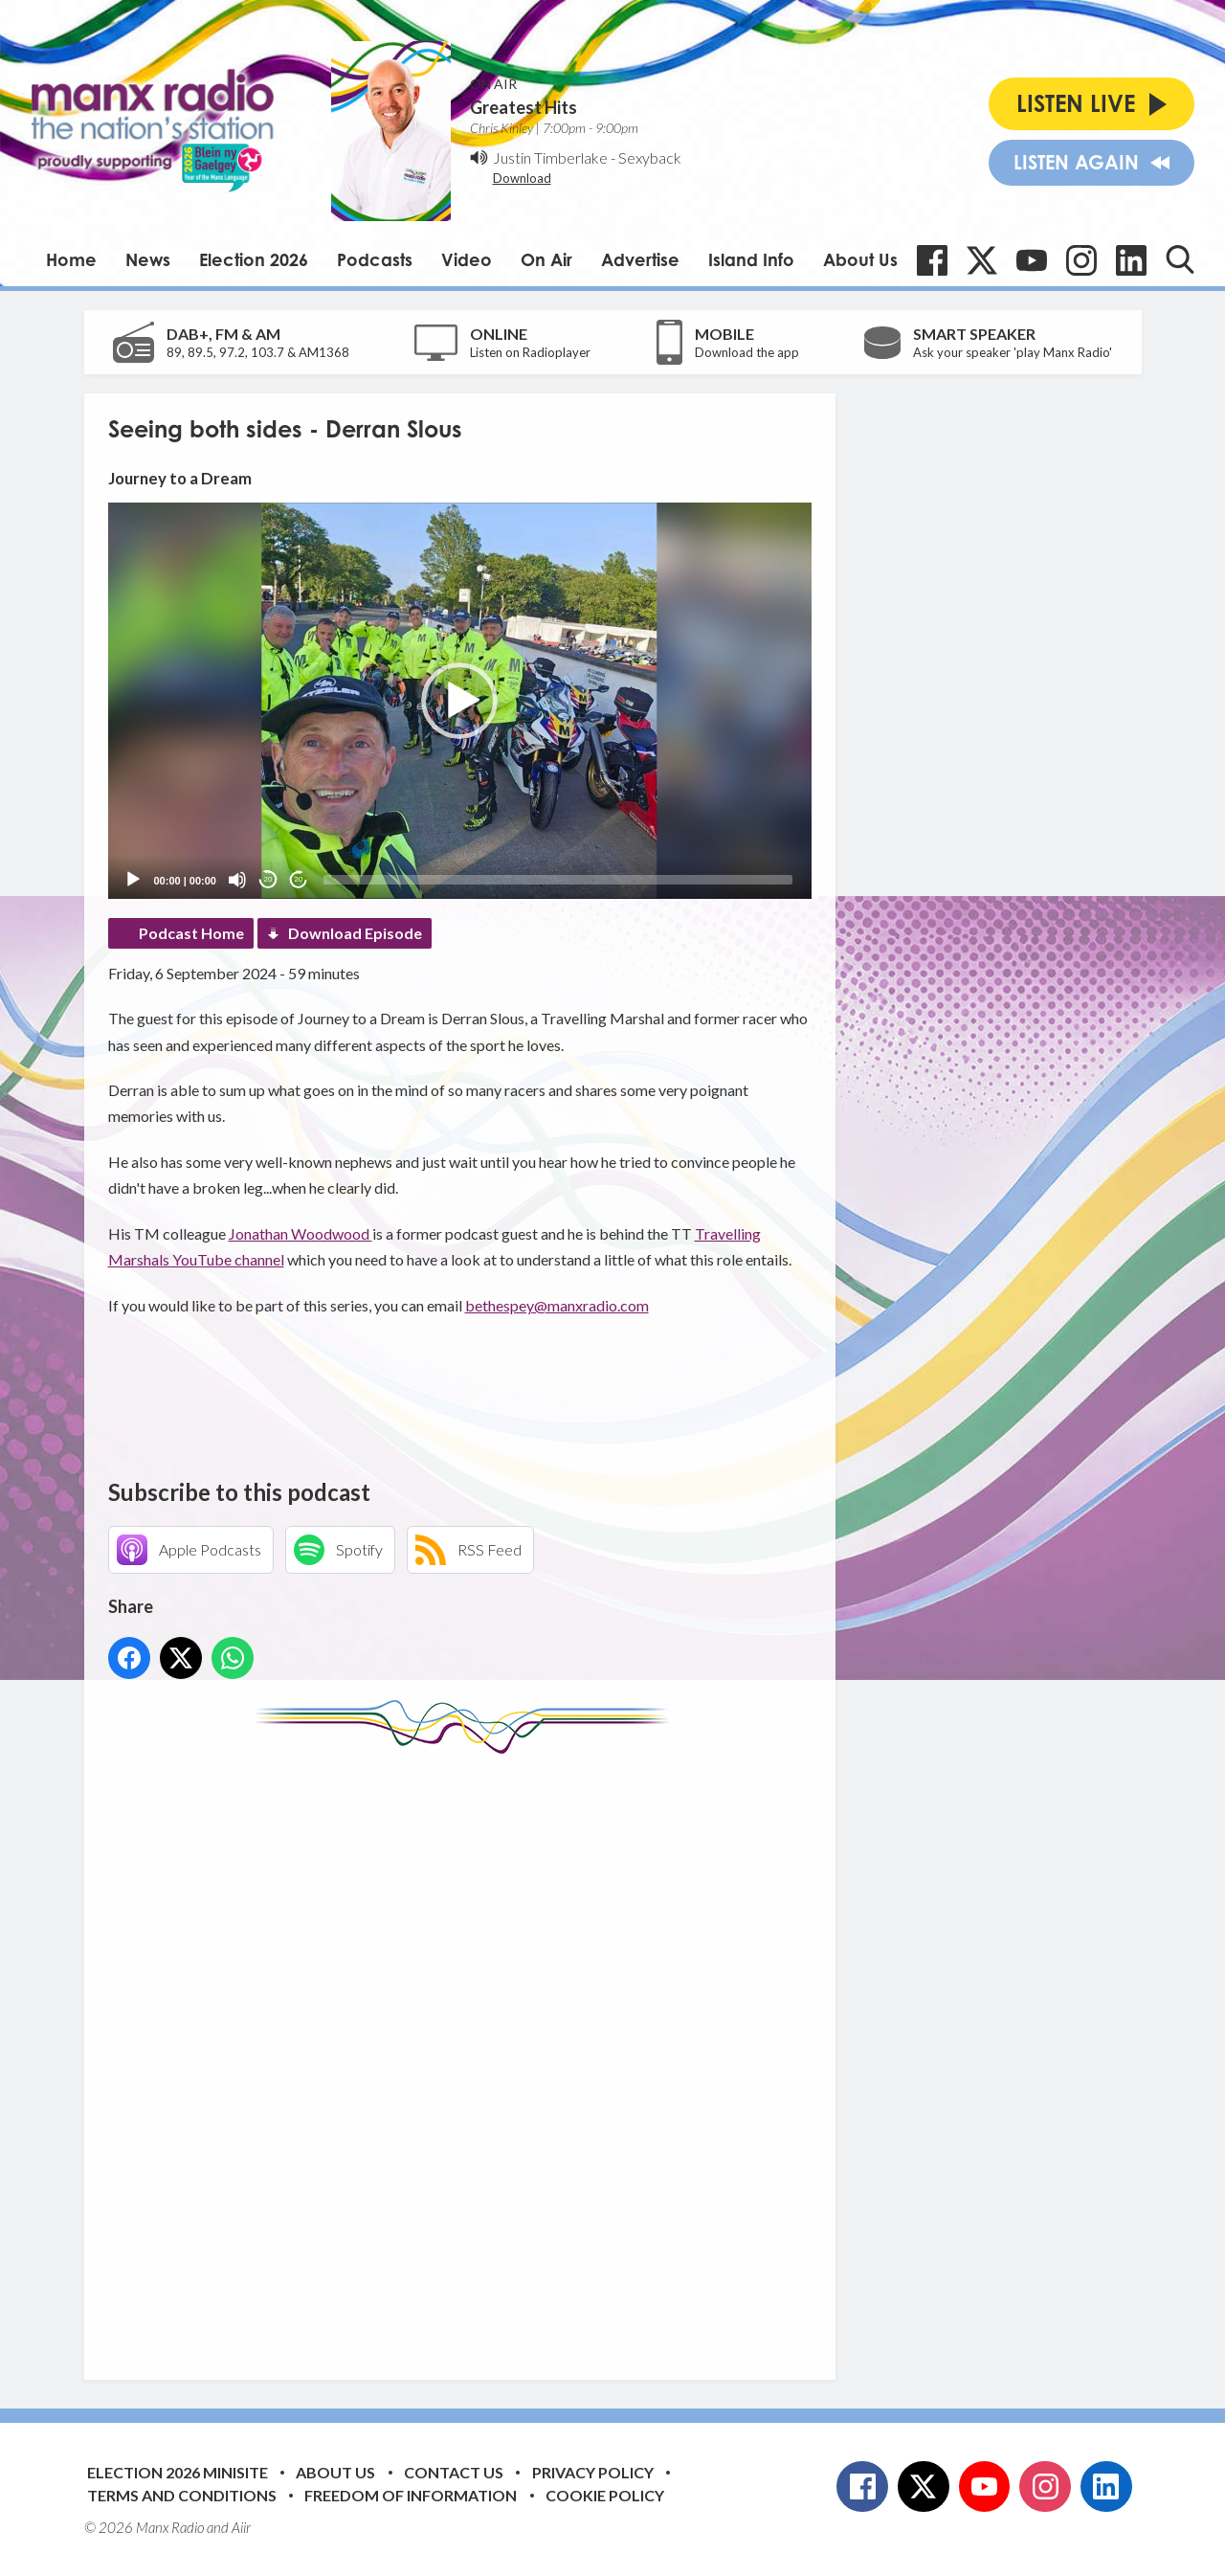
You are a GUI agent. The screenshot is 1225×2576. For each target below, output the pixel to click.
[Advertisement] (467, 2052)
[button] (459, 700)
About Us (860, 259)
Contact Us (453, 2472)
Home (71, 259)
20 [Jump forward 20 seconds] (299, 879)
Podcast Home (191, 933)
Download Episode (355, 933)
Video (466, 259)
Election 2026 (253, 259)
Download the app (747, 352)
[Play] (133, 879)
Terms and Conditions (182, 2495)
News (147, 259)
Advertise (640, 259)
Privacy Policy (593, 2472)
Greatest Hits (523, 107)
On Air (546, 259)
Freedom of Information (410, 2495)
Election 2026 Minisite (177, 2472)
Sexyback (649, 157)
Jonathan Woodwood (300, 1233)
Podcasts (374, 259)
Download (522, 178)
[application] (460, 700)
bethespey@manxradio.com (557, 1305)
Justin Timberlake (550, 157)
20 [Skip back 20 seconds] (268, 879)
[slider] (557, 880)
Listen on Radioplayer (530, 352)
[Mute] (237, 879)
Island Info (751, 259)
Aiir (241, 2527)
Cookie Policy (605, 2495)
